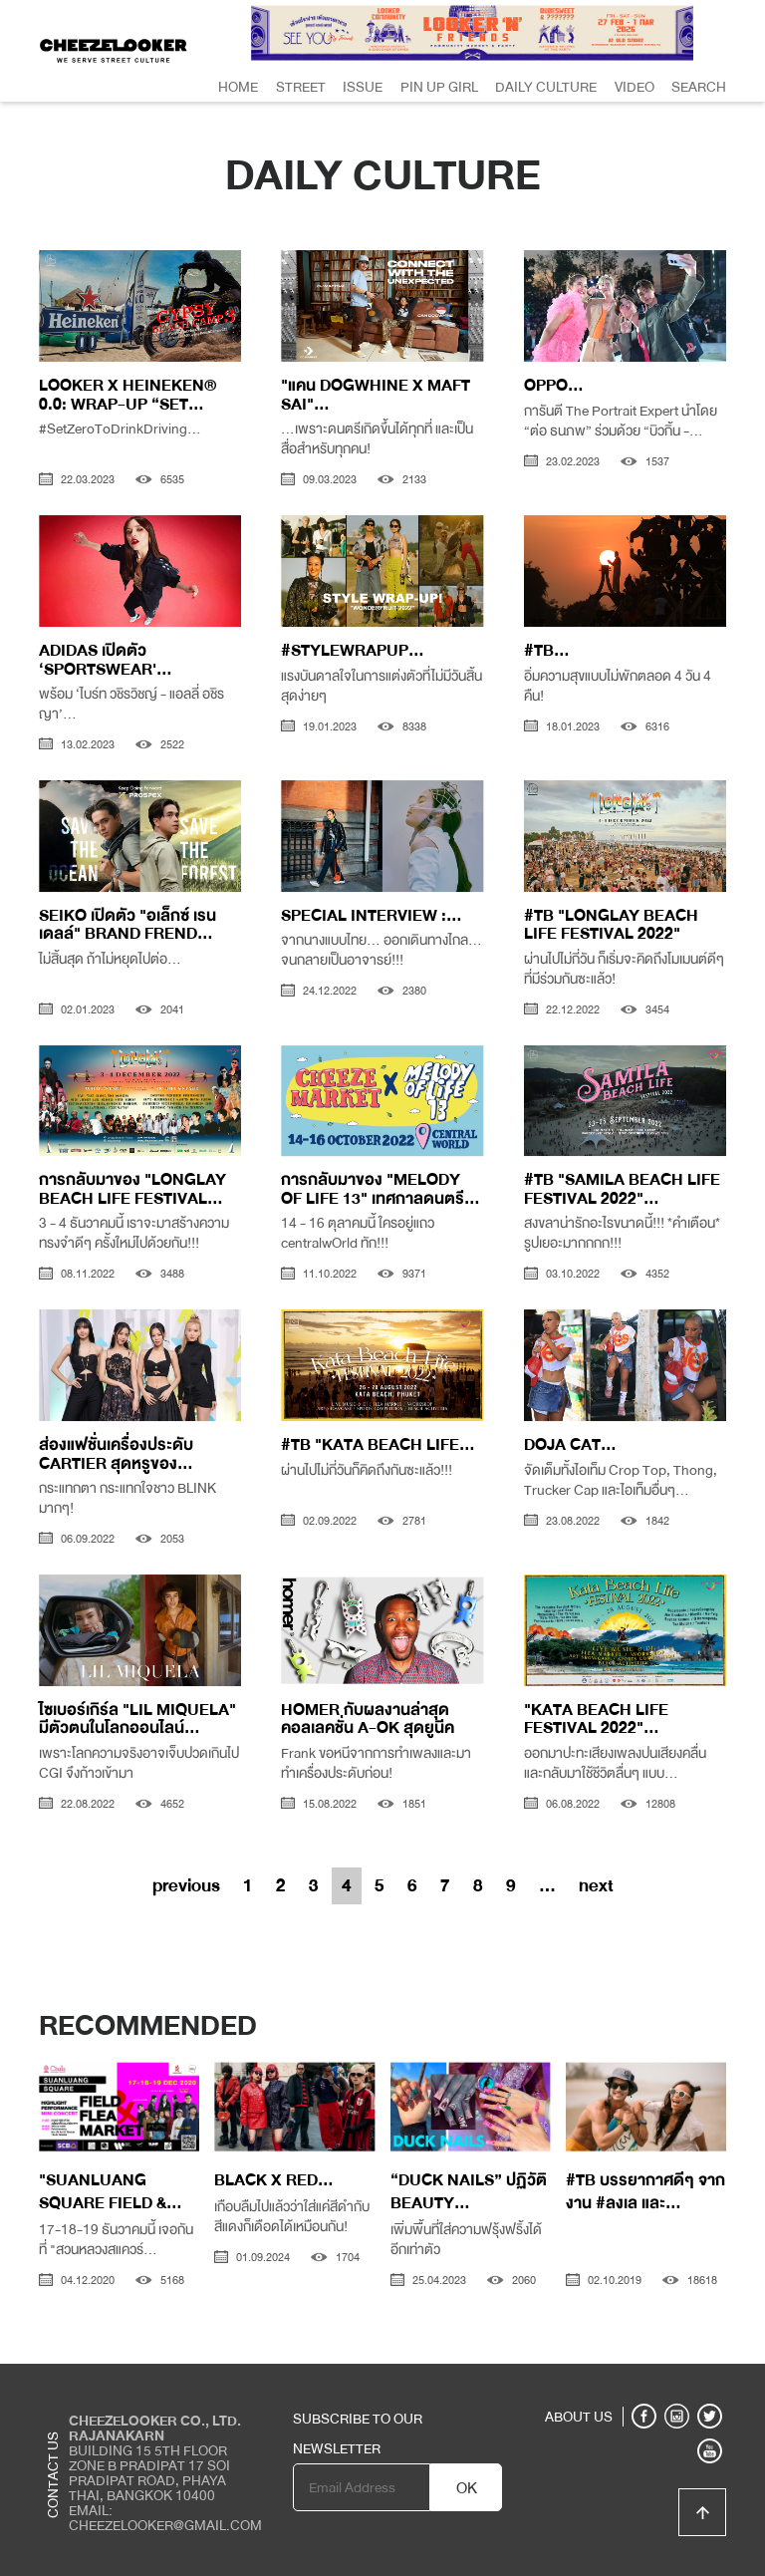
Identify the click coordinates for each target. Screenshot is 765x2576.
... (547, 1885)
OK (466, 2488)
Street (301, 87)
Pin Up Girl (439, 87)
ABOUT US (579, 2417)
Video (634, 87)
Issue (362, 87)
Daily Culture (546, 87)
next (596, 1885)
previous (186, 1885)
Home (238, 87)
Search (698, 87)
